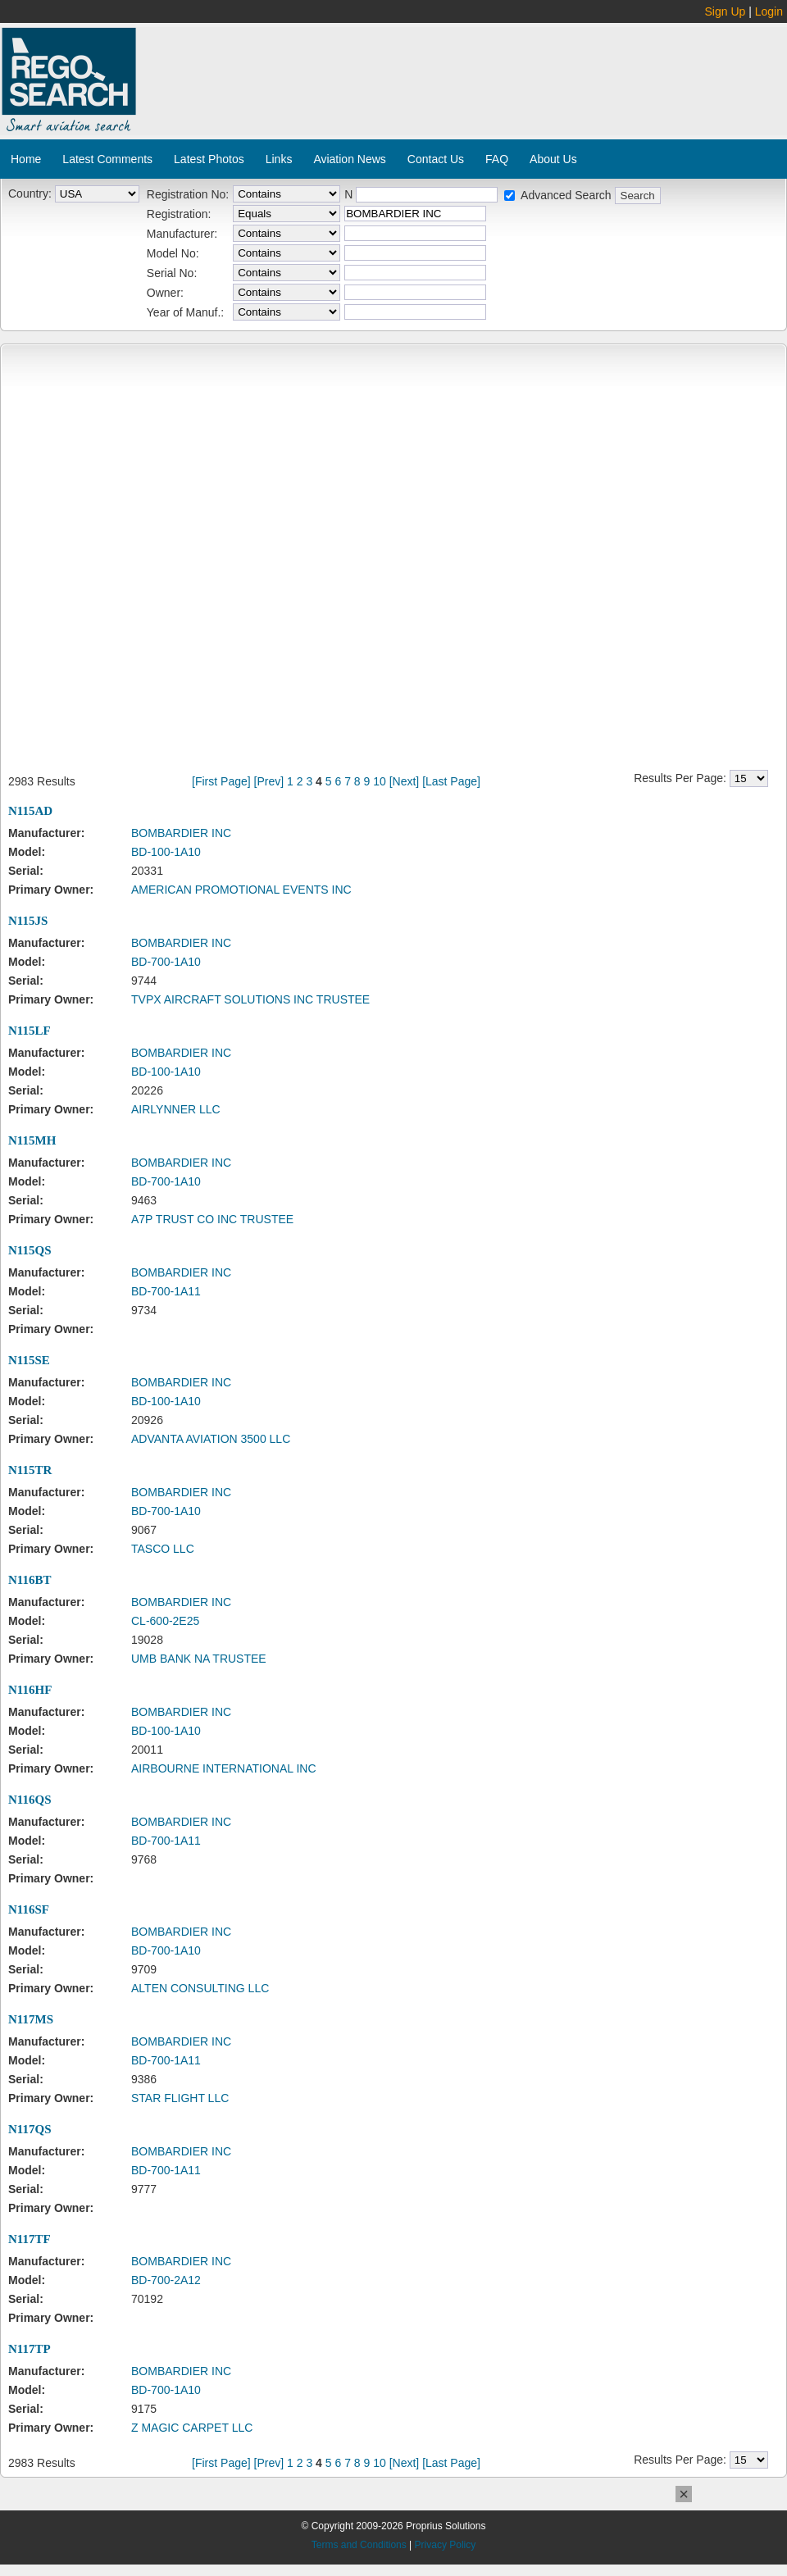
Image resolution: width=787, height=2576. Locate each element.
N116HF (30, 1689)
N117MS (30, 2019)
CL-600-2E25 (165, 1620)
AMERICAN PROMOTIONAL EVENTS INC (241, 889)
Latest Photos (209, 159)
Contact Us (435, 159)
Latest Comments (107, 159)
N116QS (30, 1799)
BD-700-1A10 (166, 961)
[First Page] (221, 781)
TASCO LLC (162, 1548)
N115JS (28, 920)
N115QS (30, 1250)
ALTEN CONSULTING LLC (200, 1988)
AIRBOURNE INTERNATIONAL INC (223, 1768)
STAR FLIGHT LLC (180, 2098)
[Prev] (269, 781)
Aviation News (349, 159)
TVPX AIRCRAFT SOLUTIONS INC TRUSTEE (250, 999)
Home (26, 159)
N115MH (32, 1140)
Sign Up (725, 11)
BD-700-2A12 (166, 2280)
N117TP (29, 2348)
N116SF (28, 1909)
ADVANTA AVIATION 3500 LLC (210, 1438)
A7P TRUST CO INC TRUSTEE (212, 1219)
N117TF (29, 2239)
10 (379, 781)
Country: (30, 193)
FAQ (496, 159)
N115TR (30, 1470)
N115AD (30, 810)
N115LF (29, 1030)
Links (279, 159)
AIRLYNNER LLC (176, 1109)
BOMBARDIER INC (181, 833)
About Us (553, 159)
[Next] (404, 781)
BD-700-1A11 (166, 1291)
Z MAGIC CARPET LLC (191, 2427)
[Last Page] (451, 781)
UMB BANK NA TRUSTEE (198, 1658)
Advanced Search (566, 195)
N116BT (30, 1579)
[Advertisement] (281, 59)
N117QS (30, 2129)
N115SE (29, 1360)
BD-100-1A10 (166, 851)
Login (769, 11)
